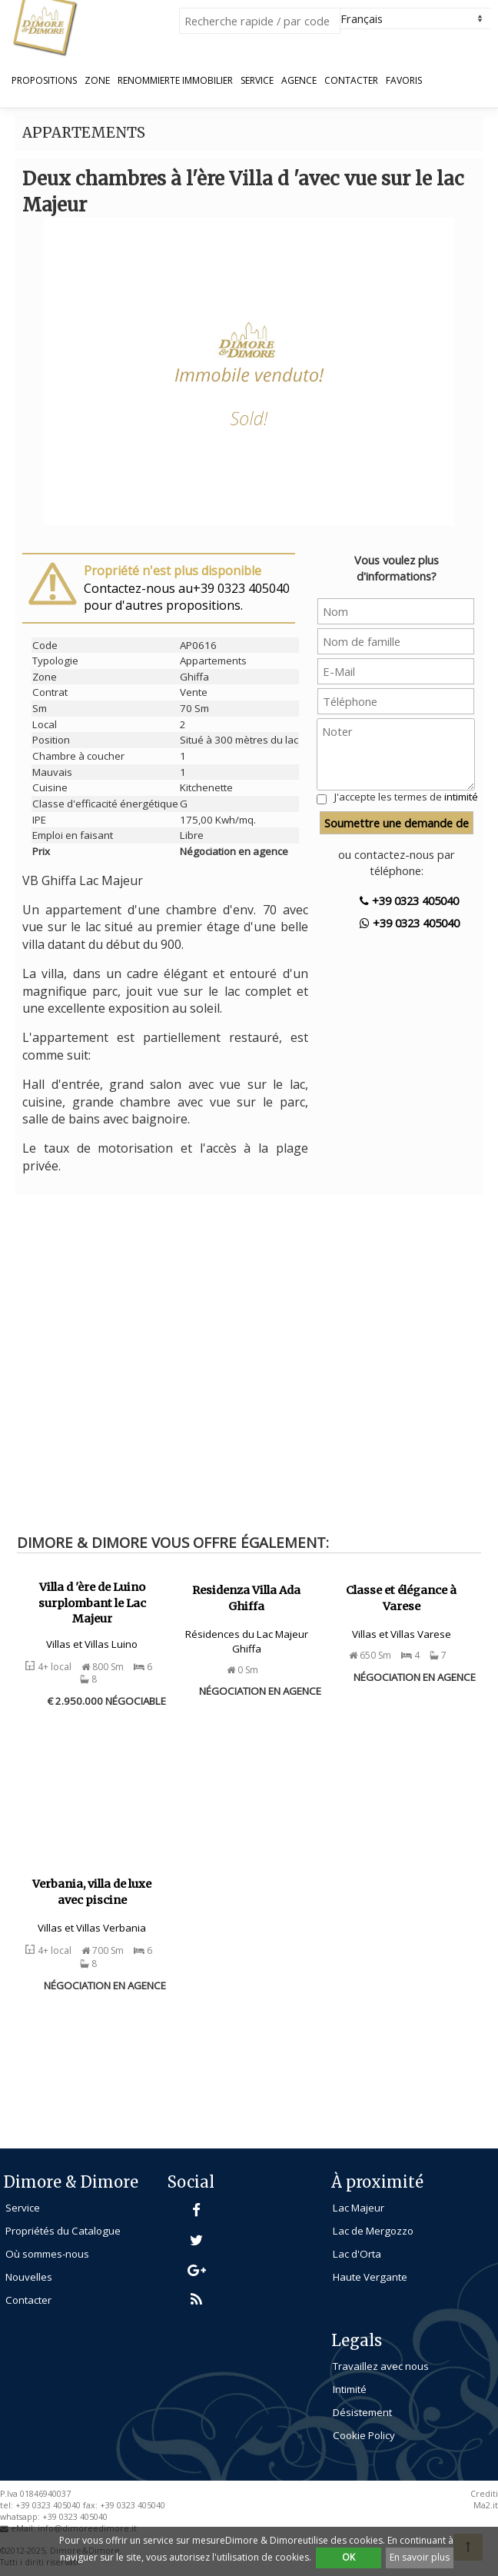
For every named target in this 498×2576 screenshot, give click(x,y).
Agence (299, 81)
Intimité (350, 2389)
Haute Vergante (370, 2277)
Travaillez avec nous (381, 2366)
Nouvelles (28, 2277)
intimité (461, 797)
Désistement (362, 2412)
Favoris (404, 81)
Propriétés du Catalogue (63, 2231)
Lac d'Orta (357, 2254)
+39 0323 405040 (409, 900)
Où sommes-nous (47, 2254)
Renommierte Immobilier (175, 81)
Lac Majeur (358, 2208)
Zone (97, 81)
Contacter (351, 81)
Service (257, 81)
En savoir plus (420, 2557)
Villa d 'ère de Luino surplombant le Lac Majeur (92, 1603)
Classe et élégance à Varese (401, 1598)
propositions (44, 81)
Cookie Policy (364, 2435)
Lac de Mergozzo (373, 2231)
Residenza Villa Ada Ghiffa (246, 1598)
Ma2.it (485, 2505)
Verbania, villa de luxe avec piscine (91, 1892)
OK (348, 2557)
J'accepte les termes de (406, 797)
